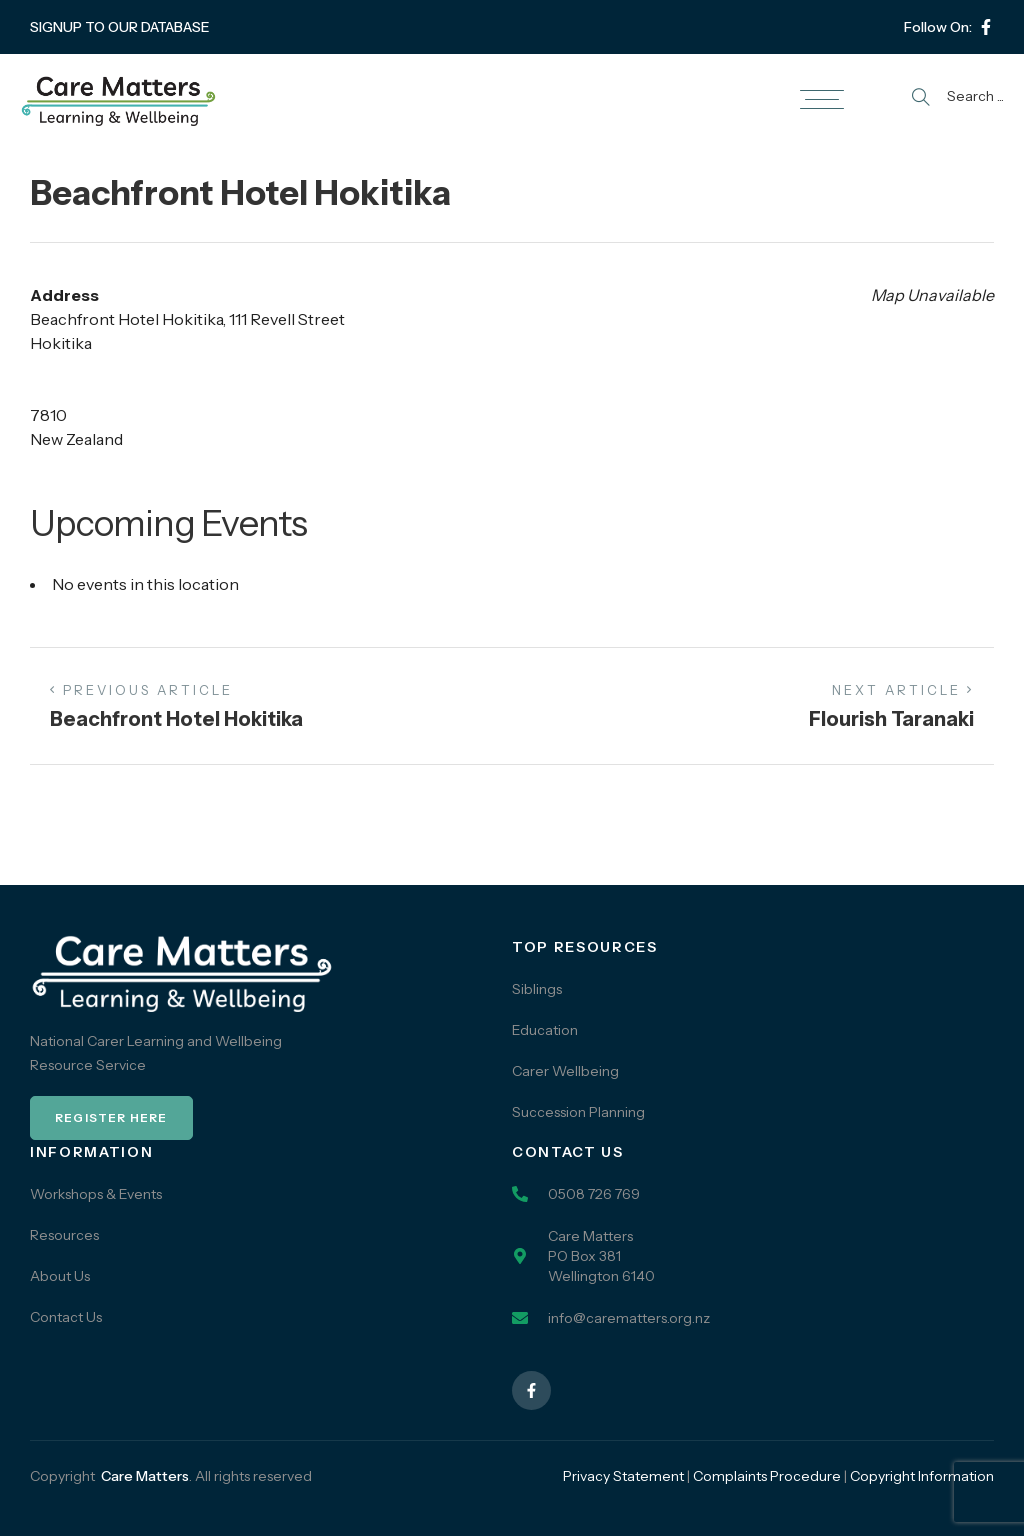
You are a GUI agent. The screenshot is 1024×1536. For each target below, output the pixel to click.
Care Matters (145, 1476)
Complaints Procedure (767, 1476)
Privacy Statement (623, 1476)
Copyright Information (922, 1476)
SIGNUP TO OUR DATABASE (120, 27)
